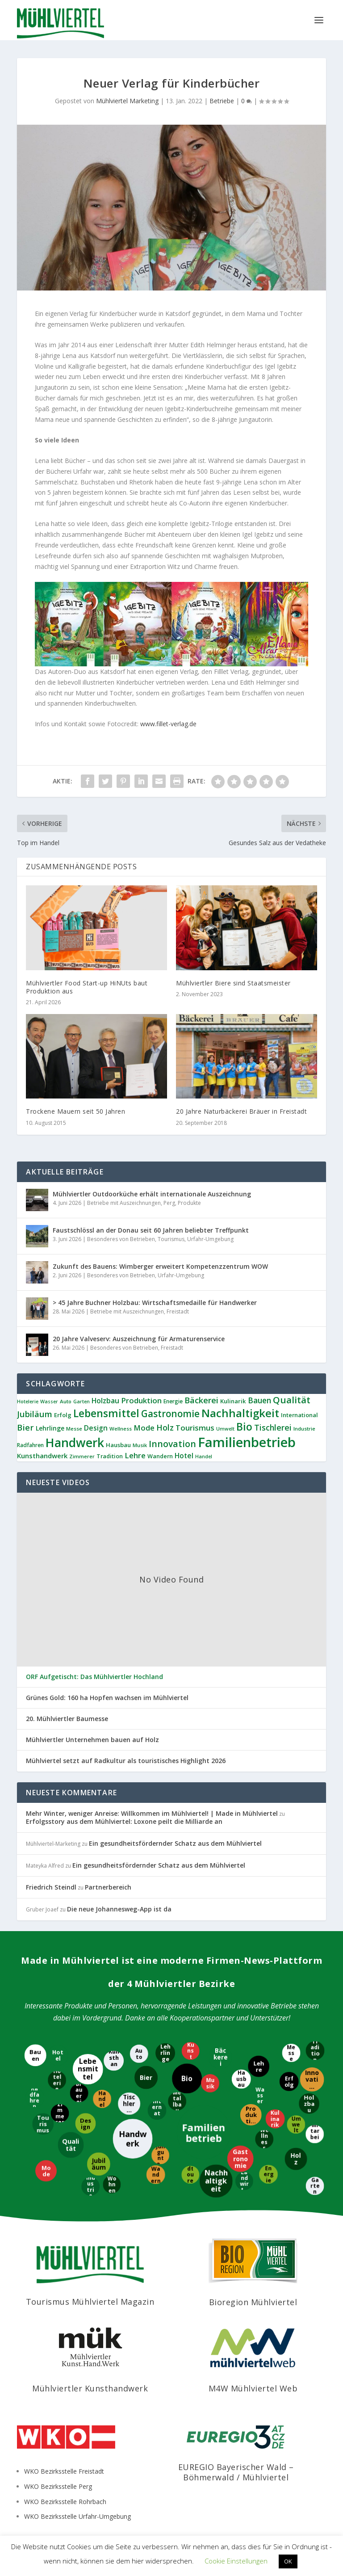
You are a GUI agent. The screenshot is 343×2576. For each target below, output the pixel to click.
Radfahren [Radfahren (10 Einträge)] (30, 1445)
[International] (157, 2111)
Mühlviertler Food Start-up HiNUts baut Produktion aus (86, 987)
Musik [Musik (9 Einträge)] (140, 1445)
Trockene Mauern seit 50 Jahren (75, 1111)
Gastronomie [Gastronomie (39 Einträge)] (170, 1413)
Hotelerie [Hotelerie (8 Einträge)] (27, 1401)
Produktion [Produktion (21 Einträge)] (141, 1400)
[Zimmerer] (59, 2113)
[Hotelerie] (56, 2080)
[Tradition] (314, 2050)
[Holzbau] (309, 2104)
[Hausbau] (241, 2079)
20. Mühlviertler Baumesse (67, 1719)
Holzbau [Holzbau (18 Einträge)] (105, 1401)
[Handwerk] (134, 2139)
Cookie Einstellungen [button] (236, 2560)
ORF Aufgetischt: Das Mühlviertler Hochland (94, 1677)
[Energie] (269, 2173)
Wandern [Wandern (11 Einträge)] (160, 1456)
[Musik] (210, 2082)
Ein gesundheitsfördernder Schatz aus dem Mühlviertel (175, 1843)
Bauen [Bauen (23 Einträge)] (259, 1400)
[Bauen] (36, 2055)
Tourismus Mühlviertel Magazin (90, 2301)
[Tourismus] (43, 2124)
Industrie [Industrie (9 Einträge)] (304, 1428)
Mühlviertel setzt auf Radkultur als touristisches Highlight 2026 (126, 1761)
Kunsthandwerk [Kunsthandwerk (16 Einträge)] (42, 1455)
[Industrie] (91, 2186)
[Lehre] (258, 2067)
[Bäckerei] (220, 2058)
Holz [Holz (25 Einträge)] (165, 1427)
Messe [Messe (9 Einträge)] (74, 1428)
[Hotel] (59, 2055)
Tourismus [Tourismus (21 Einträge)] (195, 1428)
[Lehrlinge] (165, 2052)
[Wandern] (156, 2175)
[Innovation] (313, 2080)
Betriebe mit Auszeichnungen (124, 1203)
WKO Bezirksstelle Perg (58, 2486)
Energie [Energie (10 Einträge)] (173, 1401)
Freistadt (178, 1311)
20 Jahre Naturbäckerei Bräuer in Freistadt (241, 1111)
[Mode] (47, 2171)
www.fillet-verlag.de (168, 724)
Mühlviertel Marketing (127, 101)
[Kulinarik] (275, 2118)
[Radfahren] (34, 2097)
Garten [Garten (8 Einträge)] (81, 1401)
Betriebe (221, 101)
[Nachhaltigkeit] (216, 2180)
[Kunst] (190, 2051)
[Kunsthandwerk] (114, 2060)
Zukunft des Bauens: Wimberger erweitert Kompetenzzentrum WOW (160, 1266)
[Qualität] (70, 2145)
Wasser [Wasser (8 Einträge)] (49, 1401)
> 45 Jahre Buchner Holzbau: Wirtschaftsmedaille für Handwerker (155, 1302)
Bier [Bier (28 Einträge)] (25, 1427)
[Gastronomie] (240, 2159)
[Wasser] (261, 2095)
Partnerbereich (108, 1887)
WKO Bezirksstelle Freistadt (64, 2471)
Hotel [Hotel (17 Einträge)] (184, 1456)
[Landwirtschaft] (245, 2181)
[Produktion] (250, 2114)
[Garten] (315, 2186)
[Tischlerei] (128, 2103)
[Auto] (139, 2054)
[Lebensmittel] (87, 2069)
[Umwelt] (296, 2125)
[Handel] (103, 2098)
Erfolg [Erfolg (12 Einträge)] (62, 1415)
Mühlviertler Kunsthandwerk (90, 2388)
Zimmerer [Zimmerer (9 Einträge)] (82, 1456)
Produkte (189, 1203)
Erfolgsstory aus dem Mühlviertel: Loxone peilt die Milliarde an (124, 1821)
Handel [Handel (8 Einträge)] (203, 1456)
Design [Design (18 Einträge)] (96, 1428)
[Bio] (186, 2079)
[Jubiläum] (98, 2164)
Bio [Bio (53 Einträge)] (244, 1427)
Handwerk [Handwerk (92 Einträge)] (75, 1443)
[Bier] (146, 2076)
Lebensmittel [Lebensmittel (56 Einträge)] (106, 1413)
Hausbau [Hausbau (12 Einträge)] (118, 1445)
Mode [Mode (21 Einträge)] (144, 1428)
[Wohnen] (112, 2185)
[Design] (85, 2123)
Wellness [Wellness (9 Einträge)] (120, 1428)
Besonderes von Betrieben (121, 1239)
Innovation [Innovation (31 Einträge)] (172, 1444)
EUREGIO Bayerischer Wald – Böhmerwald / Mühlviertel (236, 2472)
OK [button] (288, 2561)
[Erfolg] (288, 2082)
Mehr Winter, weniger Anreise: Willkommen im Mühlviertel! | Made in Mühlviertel (152, 1813)
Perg (169, 1203)
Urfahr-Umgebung (210, 1239)
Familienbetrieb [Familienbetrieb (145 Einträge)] (247, 1442)
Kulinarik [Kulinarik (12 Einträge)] (233, 1401)
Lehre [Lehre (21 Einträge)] (135, 1455)
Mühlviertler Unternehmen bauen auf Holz (92, 1740)
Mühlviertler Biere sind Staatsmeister (233, 983)
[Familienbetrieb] (203, 2132)
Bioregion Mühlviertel (253, 2302)
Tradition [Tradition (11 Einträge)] (109, 1456)
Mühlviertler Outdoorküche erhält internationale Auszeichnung (152, 1194)
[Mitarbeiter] (314, 2134)
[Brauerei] (80, 2093)
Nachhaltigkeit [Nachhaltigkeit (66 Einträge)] (240, 1413)
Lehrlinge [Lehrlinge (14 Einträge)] (50, 1428)
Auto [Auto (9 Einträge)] (65, 1401)
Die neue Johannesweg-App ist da (119, 1909)
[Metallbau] (177, 2101)
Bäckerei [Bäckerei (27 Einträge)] (201, 1400)
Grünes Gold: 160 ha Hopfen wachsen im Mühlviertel (107, 1698)
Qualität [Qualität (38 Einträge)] (291, 1399)
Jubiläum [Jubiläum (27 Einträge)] (34, 1413)
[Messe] (290, 2053)
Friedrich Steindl (51, 1887)
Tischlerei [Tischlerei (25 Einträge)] (273, 1427)
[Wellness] (264, 2139)
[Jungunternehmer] (161, 2156)
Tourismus (171, 1239)
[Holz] (296, 2159)
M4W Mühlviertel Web (253, 2388)
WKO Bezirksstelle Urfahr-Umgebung (77, 2516)
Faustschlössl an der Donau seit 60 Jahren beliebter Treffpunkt (151, 1230)
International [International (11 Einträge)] (299, 1415)
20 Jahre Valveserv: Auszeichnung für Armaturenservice (139, 1338)
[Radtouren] (191, 2174)
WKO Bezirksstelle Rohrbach (65, 2501)
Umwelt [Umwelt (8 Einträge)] (225, 1429)
